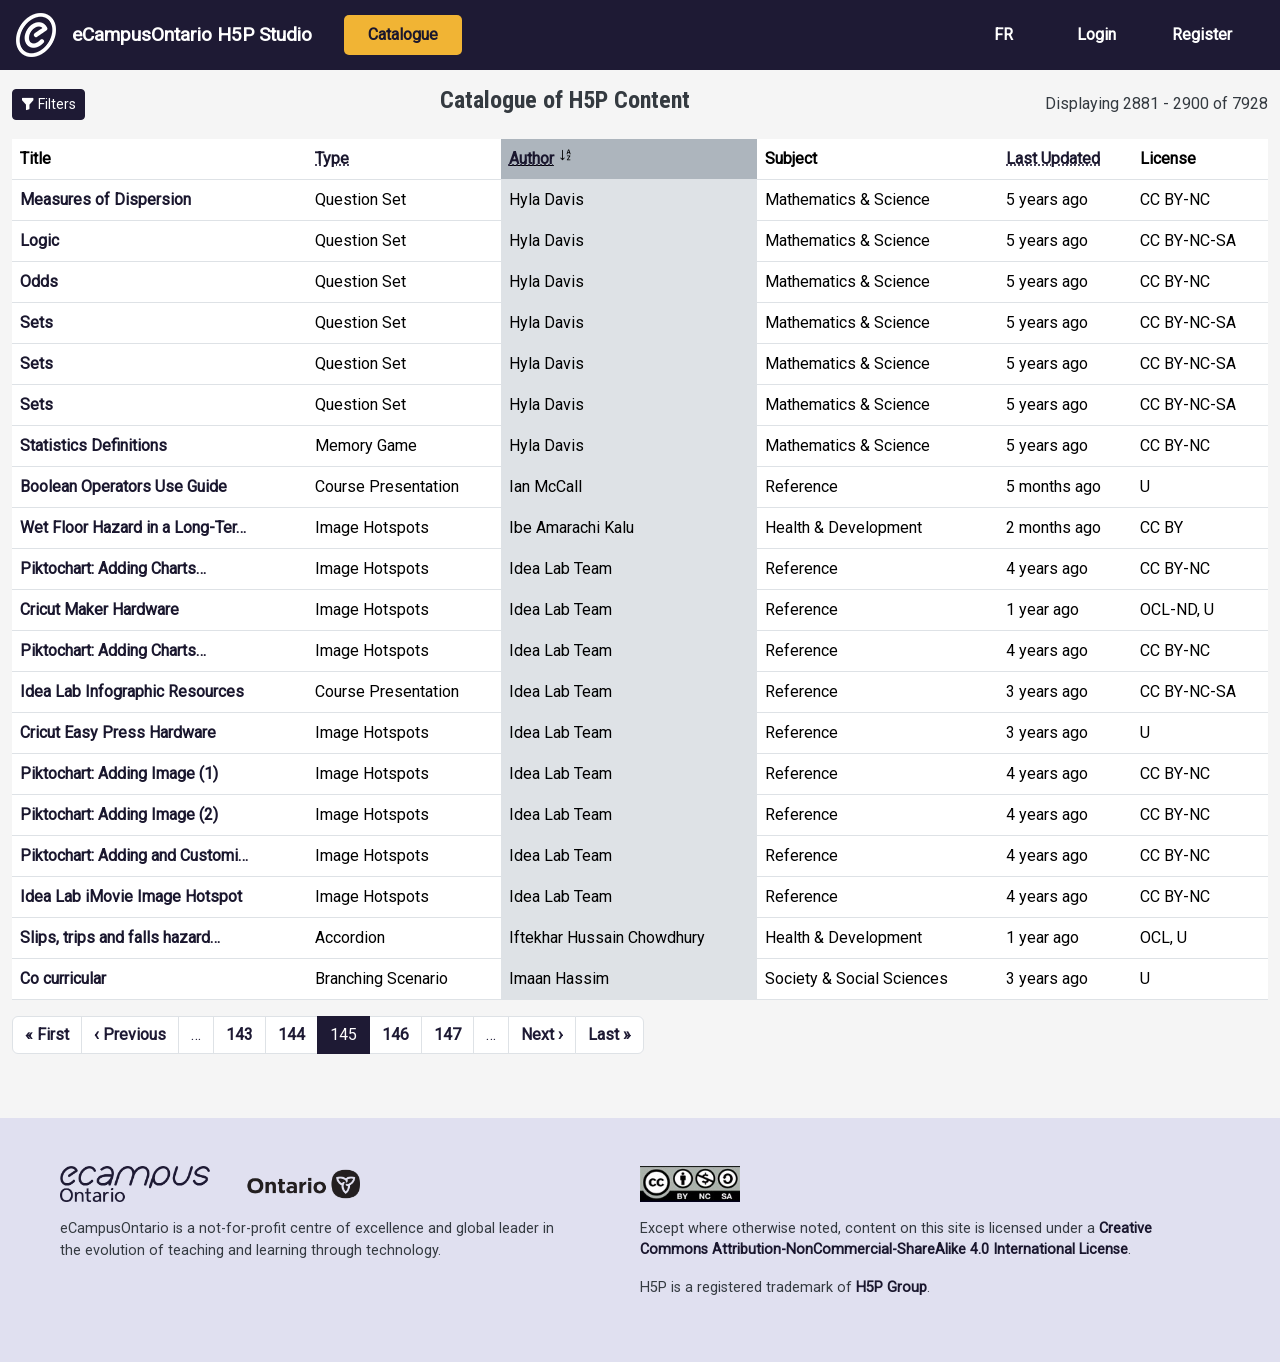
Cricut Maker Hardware (99, 609)
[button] (48, 104)
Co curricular (63, 978)
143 (239, 1034)
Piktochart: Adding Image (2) (119, 814)
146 (395, 1034)
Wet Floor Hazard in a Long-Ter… (133, 527)
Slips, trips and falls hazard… (120, 937)
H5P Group (891, 1287)
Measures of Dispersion (105, 199)
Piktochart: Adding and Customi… (134, 855)
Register (1202, 34)
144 (291, 1034)
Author (541, 158)
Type (332, 158)
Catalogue (403, 34)
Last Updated (1053, 158)
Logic (39, 240)
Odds (39, 281)
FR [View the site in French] (1003, 34)
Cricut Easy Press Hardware (118, 732)
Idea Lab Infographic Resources (132, 691)
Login (1096, 34)
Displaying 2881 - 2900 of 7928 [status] (1156, 103)
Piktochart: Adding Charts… (113, 568)
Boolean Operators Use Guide (123, 486)
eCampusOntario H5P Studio (164, 35)
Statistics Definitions (93, 445)
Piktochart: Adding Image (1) (119, 773)
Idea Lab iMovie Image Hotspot (131, 896)
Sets (36, 322)
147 (447, 1034)
